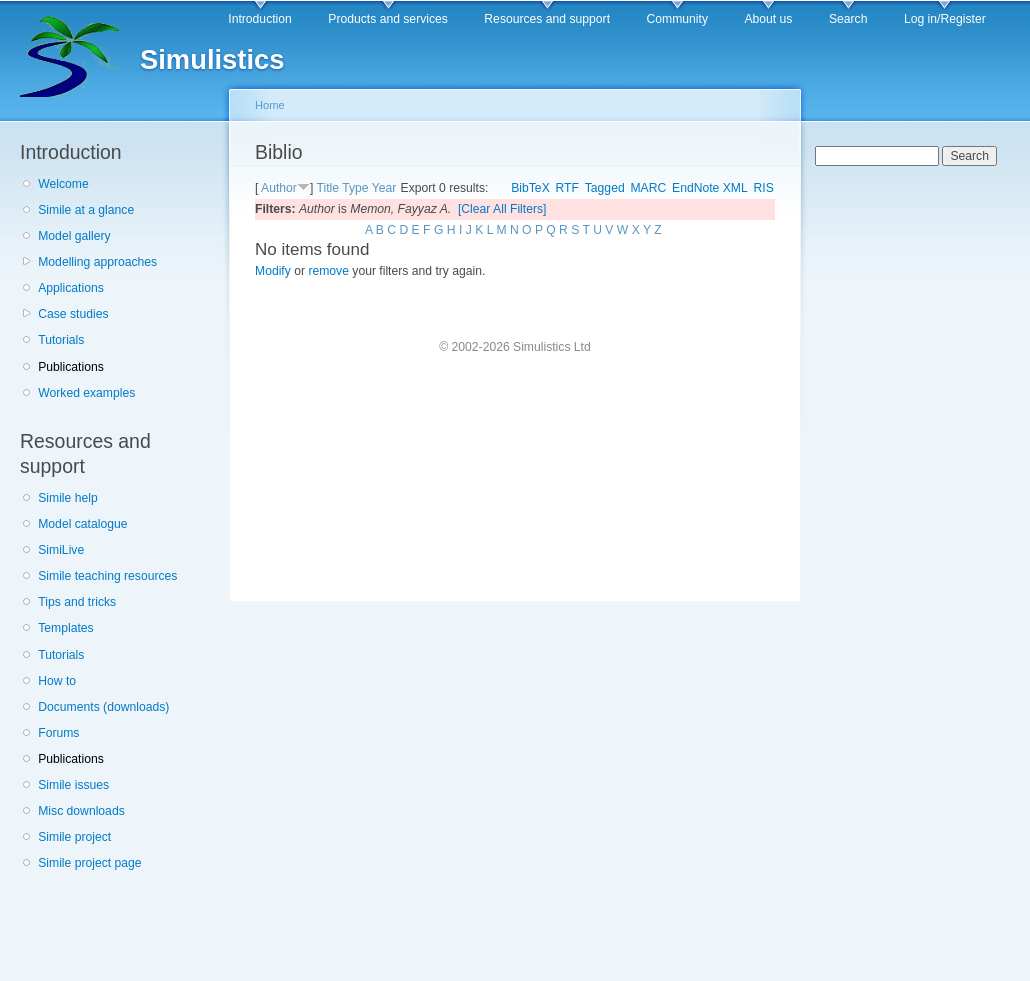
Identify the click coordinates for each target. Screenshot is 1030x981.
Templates (65, 628)
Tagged (605, 188)
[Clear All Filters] (502, 209)
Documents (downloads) (103, 707)
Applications (71, 288)
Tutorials (61, 340)
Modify (273, 271)
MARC (648, 188)
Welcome (63, 184)
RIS (764, 188)
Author (279, 188)
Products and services (388, 19)
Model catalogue (82, 524)
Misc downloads (81, 811)
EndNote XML (710, 188)
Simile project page (89, 863)
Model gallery (74, 236)
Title (327, 188)
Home (270, 105)
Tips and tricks (77, 602)
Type (355, 188)
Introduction (260, 19)
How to (57, 681)
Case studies (73, 314)
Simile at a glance (86, 210)
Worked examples (86, 393)
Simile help (67, 498)
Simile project (74, 837)
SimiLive (61, 550)
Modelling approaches (97, 262)
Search (848, 19)
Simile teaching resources (107, 576)
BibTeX (530, 188)
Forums (58, 733)
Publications (71, 367)
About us (768, 19)
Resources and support (547, 19)
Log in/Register (945, 19)
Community (677, 19)
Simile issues (73, 785)
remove (328, 271)
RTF (567, 188)
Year (384, 188)
